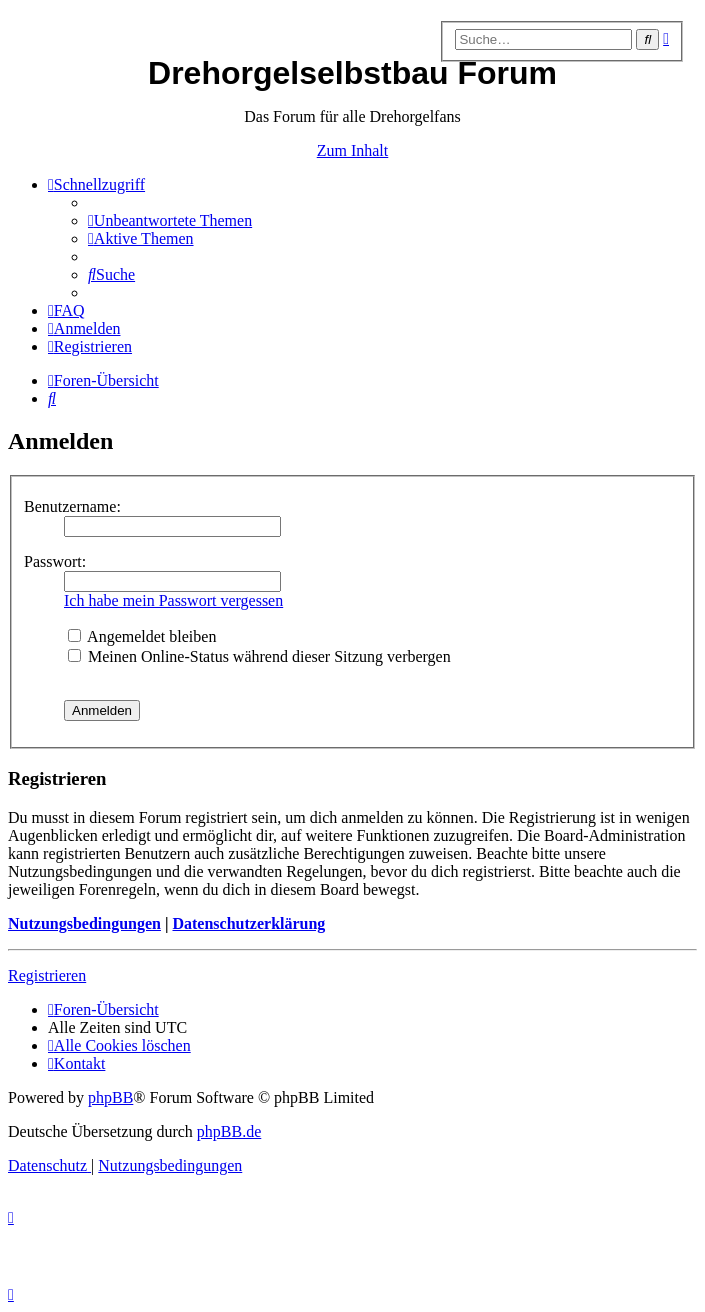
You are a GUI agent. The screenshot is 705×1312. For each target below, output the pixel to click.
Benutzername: (72, 506)
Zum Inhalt (353, 150)
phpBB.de (229, 1131)
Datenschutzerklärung (248, 923)
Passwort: (55, 561)
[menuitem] (170, 220)
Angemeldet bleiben (142, 636)
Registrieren (47, 975)
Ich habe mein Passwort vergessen (173, 600)
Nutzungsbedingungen (84, 923)
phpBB (110, 1097)
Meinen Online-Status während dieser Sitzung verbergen (259, 656)
